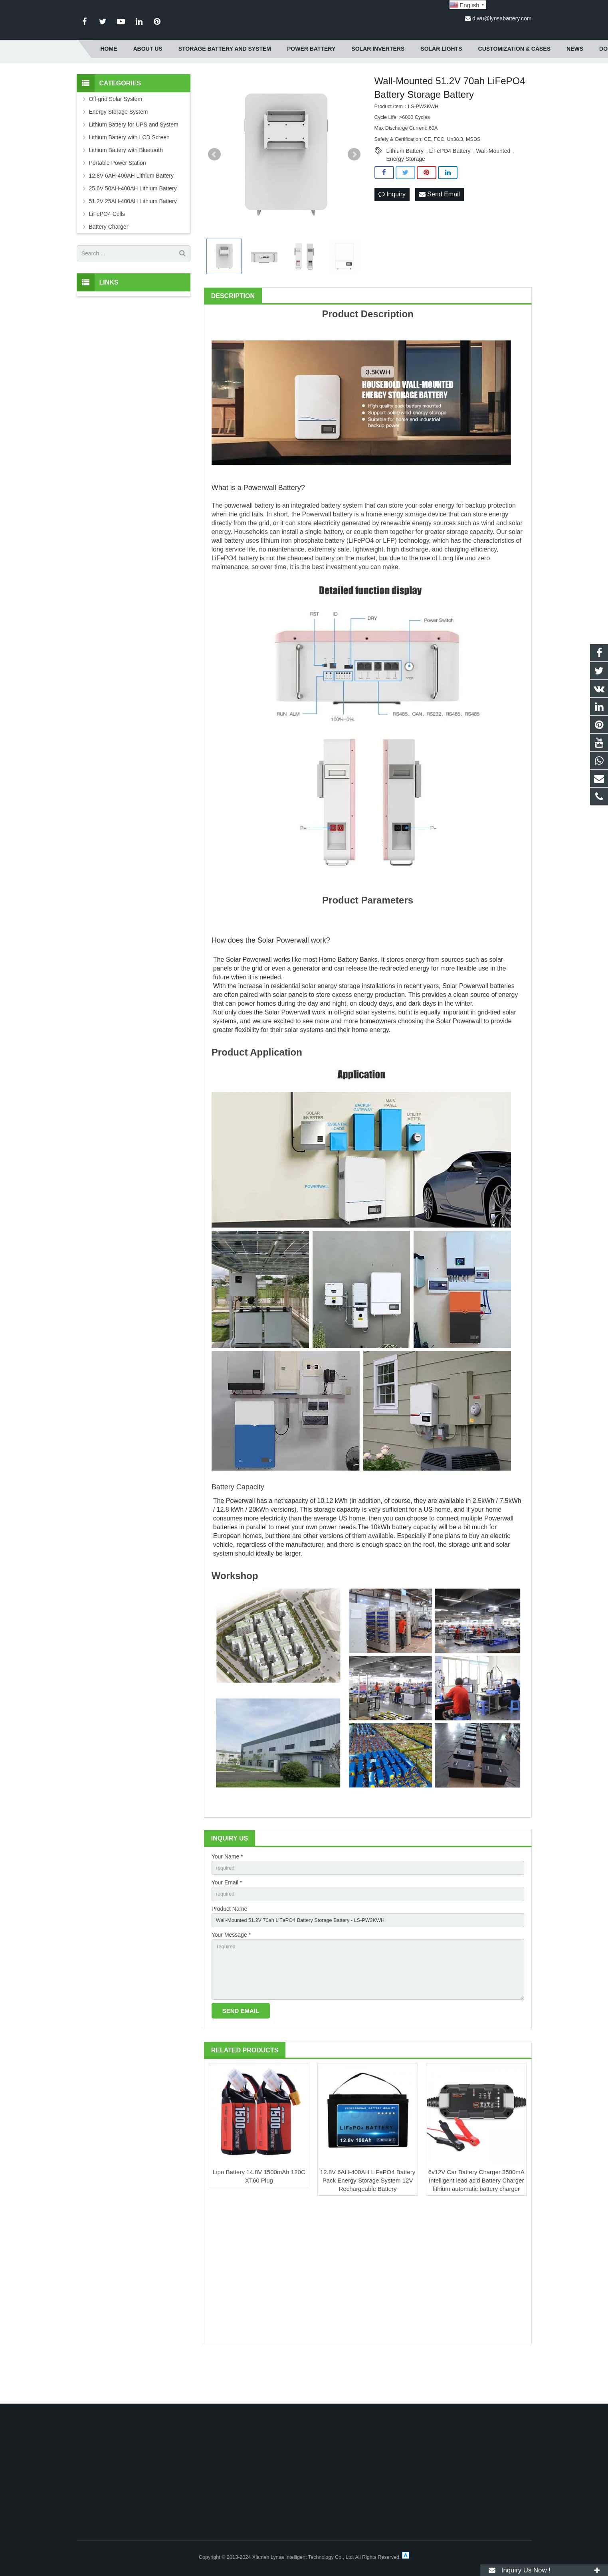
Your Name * (227, 1895)
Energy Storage (405, 197)
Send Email (439, 233)
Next (354, 193)
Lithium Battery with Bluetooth (126, 189)
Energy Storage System (118, 150)
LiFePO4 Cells (107, 252)
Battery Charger (109, 265)
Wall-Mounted (493, 189)
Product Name (229, 1950)
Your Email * (227, 1923)
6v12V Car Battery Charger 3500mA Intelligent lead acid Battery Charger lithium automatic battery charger (476, 2229)
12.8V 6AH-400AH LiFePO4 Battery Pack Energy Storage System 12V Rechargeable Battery (367, 2229)
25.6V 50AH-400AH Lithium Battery (133, 227)
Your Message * (231, 1978)
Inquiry (392, 233)
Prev (214, 193)
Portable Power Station (117, 201)
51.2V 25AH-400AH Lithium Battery (133, 240)
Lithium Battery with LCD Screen (129, 176)
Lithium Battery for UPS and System (133, 163)
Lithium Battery (405, 189)
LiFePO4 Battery (450, 189)
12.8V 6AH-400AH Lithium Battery (131, 214)
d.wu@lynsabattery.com (502, 18)
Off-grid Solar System (116, 137)
